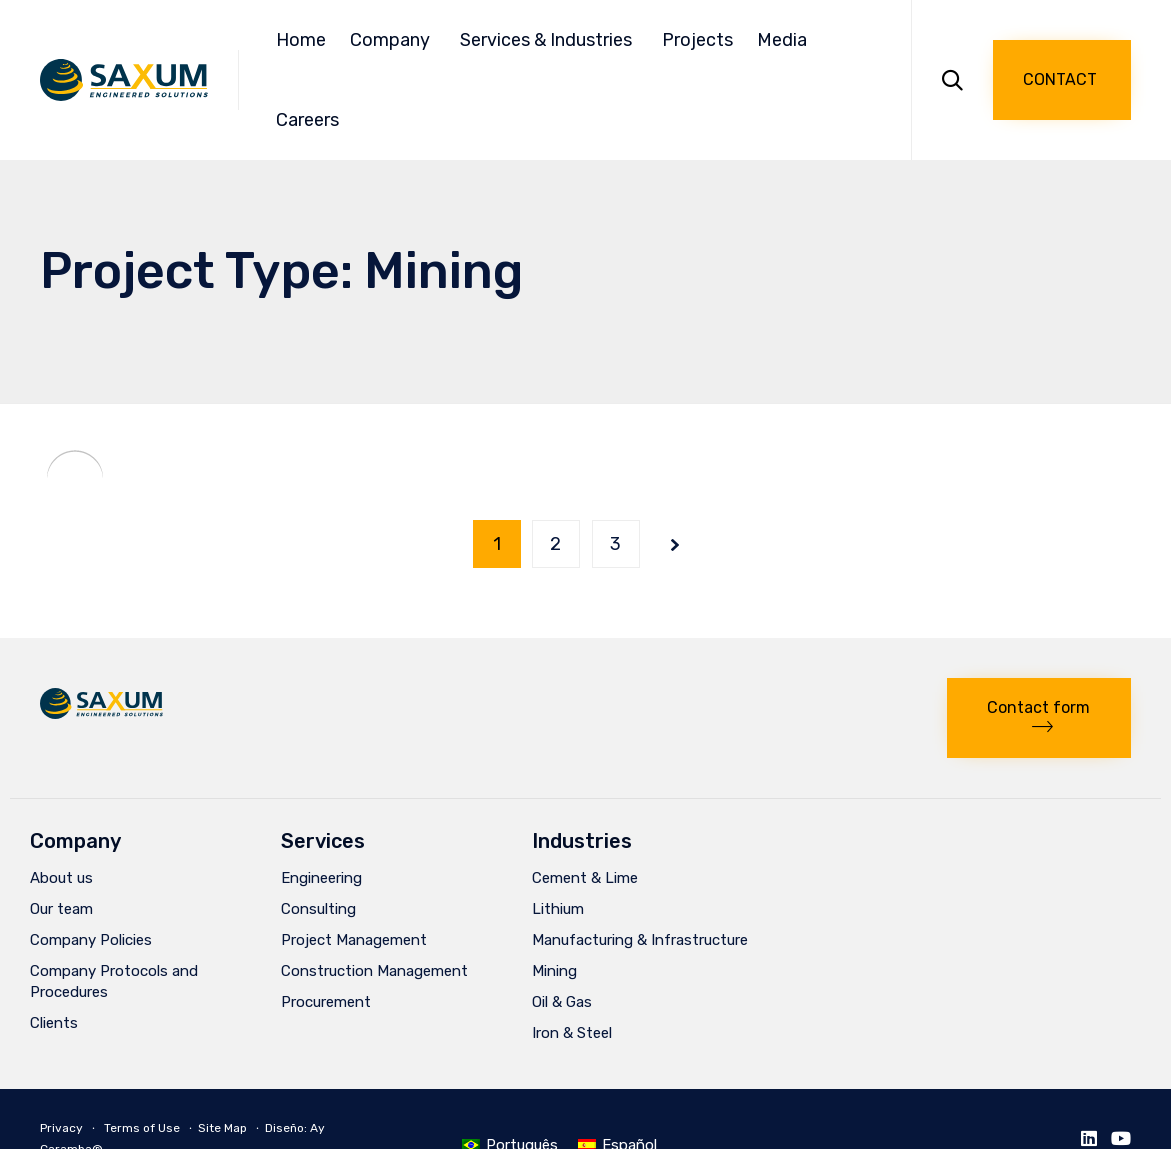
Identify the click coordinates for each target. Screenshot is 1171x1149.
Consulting (318, 909)
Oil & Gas (562, 1002)
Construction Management (374, 971)
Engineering (321, 878)
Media (785, 40)
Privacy (61, 1128)
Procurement (326, 1002)
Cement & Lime (585, 878)
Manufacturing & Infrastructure (640, 940)
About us (61, 878)
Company (393, 40)
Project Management (354, 940)
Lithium (558, 909)
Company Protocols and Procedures (114, 981)
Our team (61, 909)
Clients (54, 1023)
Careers (307, 120)
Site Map (222, 1128)
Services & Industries (549, 40)
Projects (697, 40)
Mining (554, 971)
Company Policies (91, 940)
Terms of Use (142, 1128)
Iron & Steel (572, 1033)
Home (301, 40)
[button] (1062, 80)
